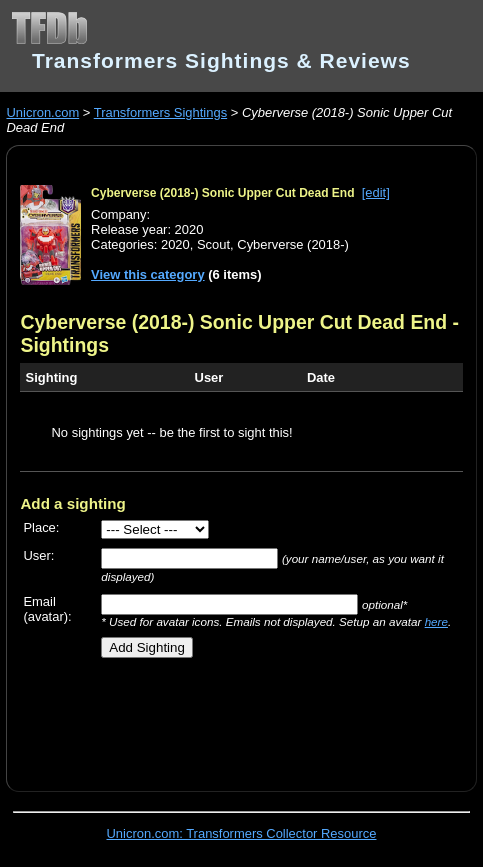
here (436, 621)
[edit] (376, 192)
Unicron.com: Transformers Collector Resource (242, 833)
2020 (175, 244)
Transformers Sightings (160, 112)
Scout (213, 244)
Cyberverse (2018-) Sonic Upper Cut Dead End (222, 193)
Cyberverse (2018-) (293, 244)
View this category (148, 274)
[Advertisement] (251, 717)
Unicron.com (42, 112)
